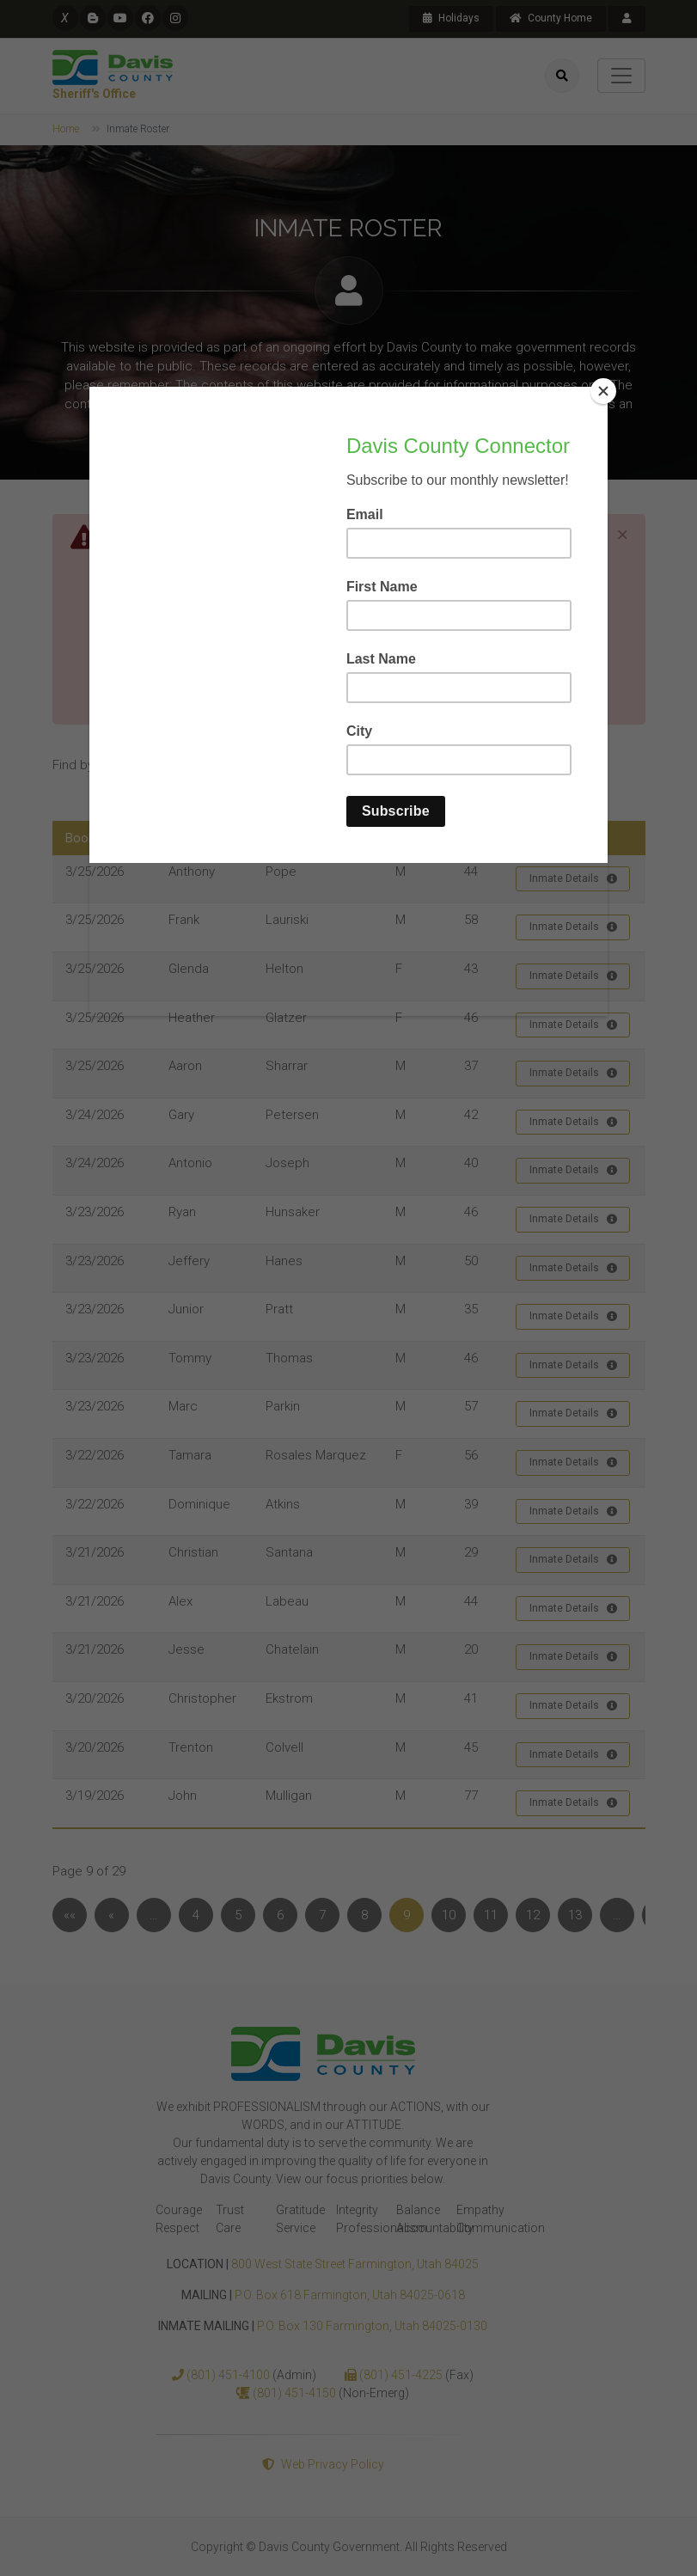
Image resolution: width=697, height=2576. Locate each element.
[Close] (603, 391)
